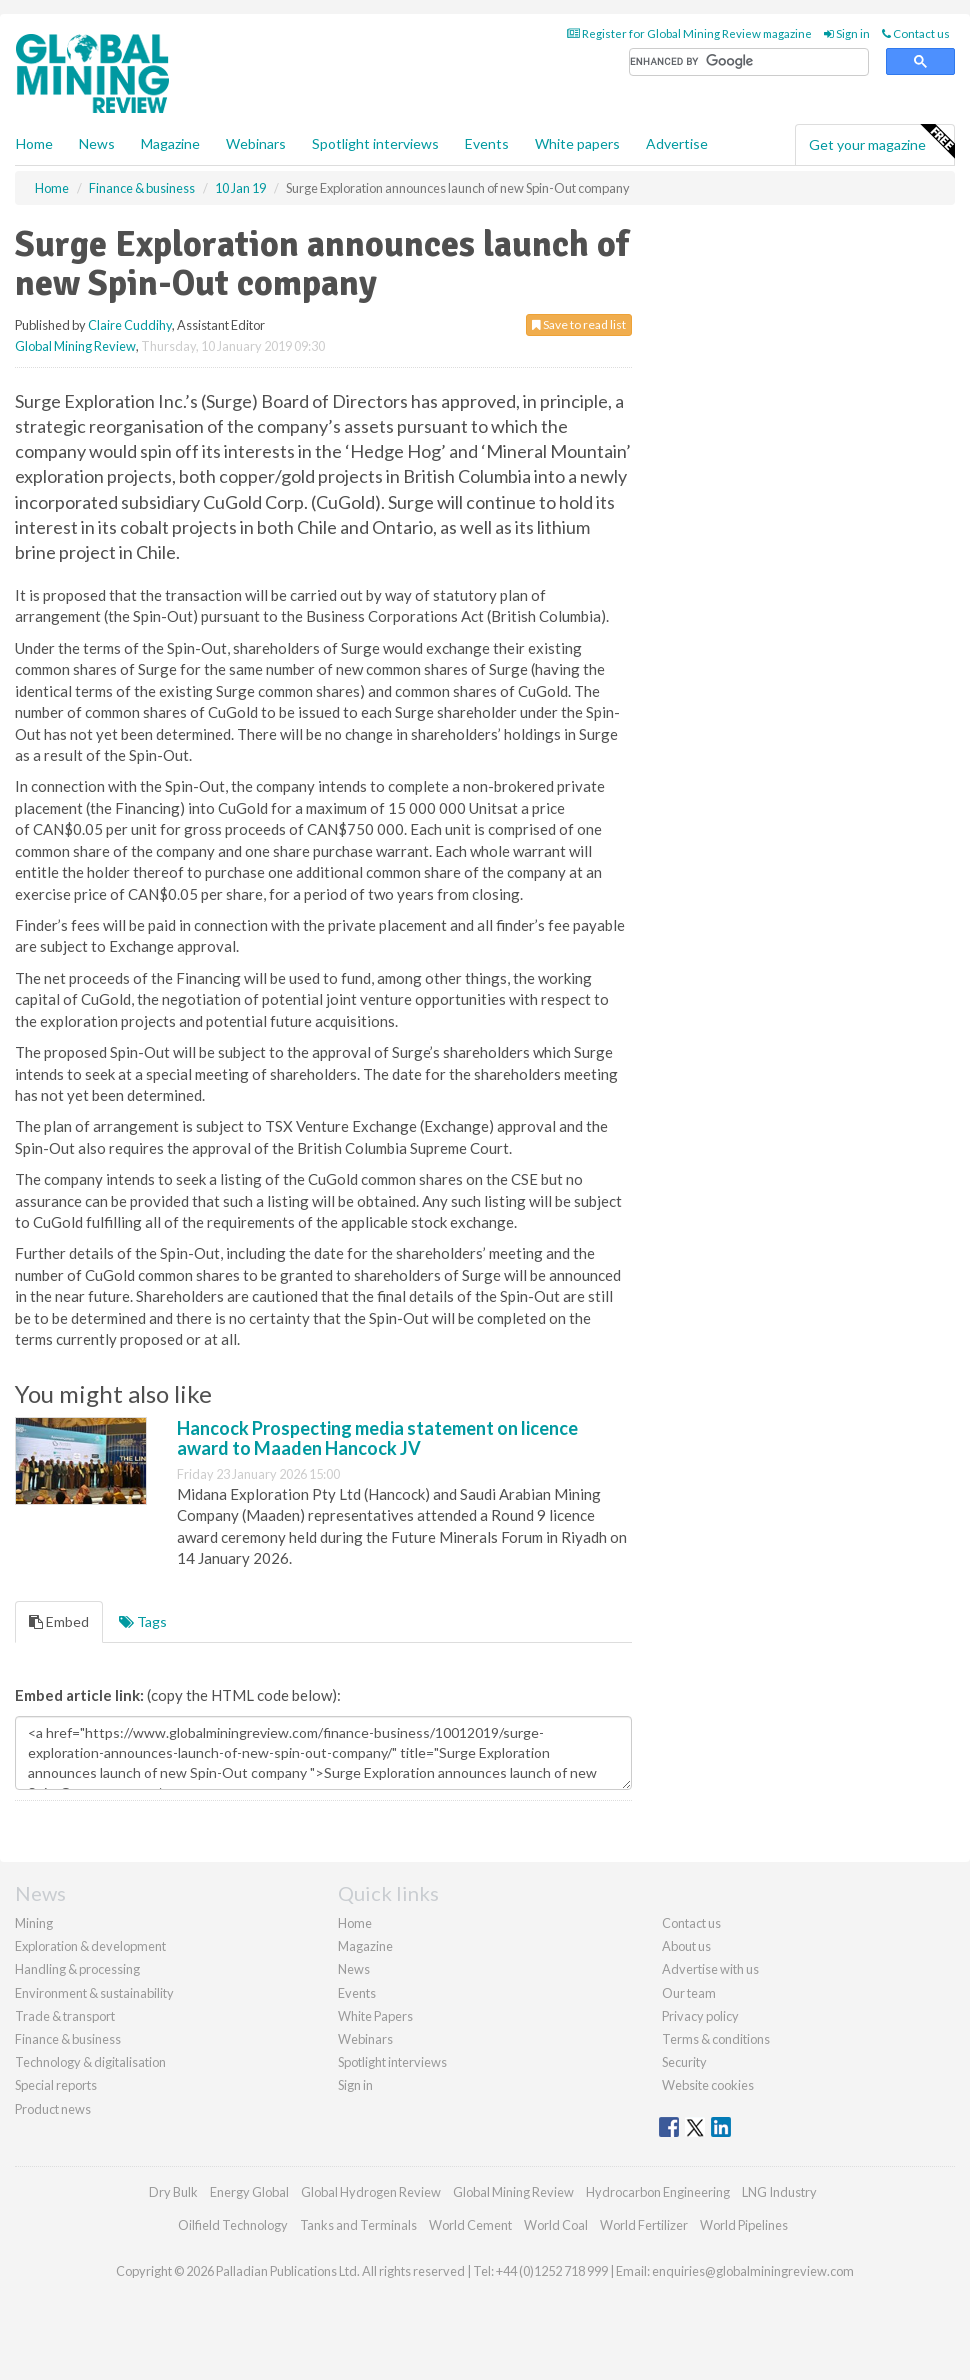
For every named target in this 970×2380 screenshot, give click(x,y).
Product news (53, 2109)
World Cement (470, 2225)
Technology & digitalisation (90, 2062)
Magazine (170, 143)
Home (34, 143)
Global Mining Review (75, 346)
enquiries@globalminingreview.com (753, 2271)
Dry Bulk (173, 2192)
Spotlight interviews (375, 143)
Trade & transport (65, 2016)
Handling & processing (77, 1969)
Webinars (256, 143)
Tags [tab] (143, 1621)
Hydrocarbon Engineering (658, 2192)
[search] (749, 62)
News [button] (97, 143)
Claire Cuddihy (130, 325)
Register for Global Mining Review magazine (689, 33)
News (354, 1969)
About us (686, 1946)
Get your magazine (881, 142)
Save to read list (579, 324)
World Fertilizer (644, 2225)
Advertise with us (710, 1969)
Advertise (677, 143)
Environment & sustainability (94, 1993)
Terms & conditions (716, 2039)
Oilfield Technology (233, 2225)
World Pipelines (744, 2225)
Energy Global (249, 2192)
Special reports (56, 2085)
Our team (689, 1993)
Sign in (847, 33)
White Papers (375, 2016)
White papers (577, 143)
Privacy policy (700, 2016)
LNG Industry (779, 2192)
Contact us (916, 33)
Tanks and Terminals (358, 2225)
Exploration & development (90, 1946)
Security (684, 2062)
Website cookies (708, 2085)
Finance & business (68, 2039)
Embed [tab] (59, 1621)
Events (487, 143)
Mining (34, 1923)
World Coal (556, 2225)
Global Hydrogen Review (371, 2192)
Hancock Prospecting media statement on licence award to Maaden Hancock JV (377, 1438)
